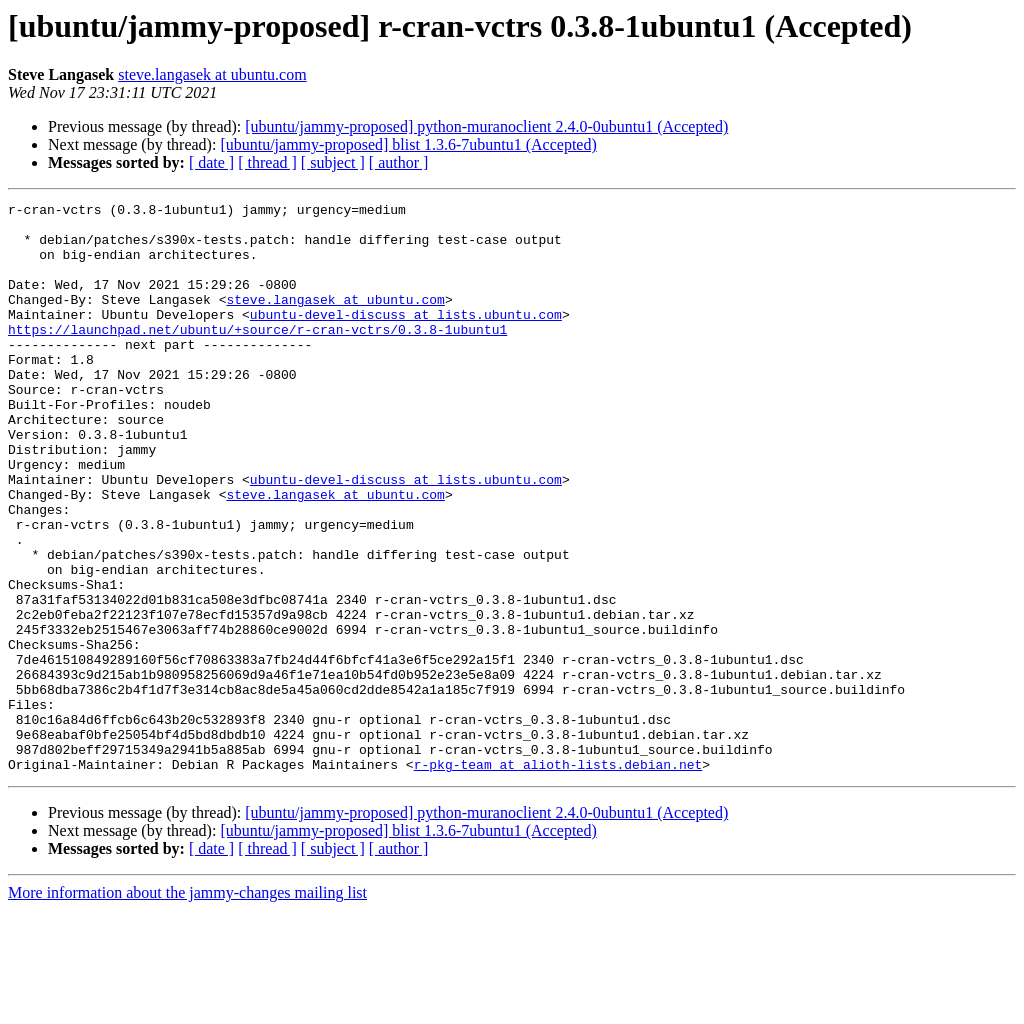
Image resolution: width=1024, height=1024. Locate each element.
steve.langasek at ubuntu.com (212, 74)
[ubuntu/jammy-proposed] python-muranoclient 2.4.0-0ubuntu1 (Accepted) (486, 126)
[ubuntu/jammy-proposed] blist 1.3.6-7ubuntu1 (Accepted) (408, 144)
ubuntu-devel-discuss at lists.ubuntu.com (406, 338)
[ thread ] (267, 162)
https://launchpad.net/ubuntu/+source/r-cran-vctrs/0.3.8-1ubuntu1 (257, 356)
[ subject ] (333, 162)
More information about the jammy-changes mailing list (187, 1006)
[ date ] (211, 162)
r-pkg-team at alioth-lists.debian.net (558, 878)
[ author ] (399, 162)
